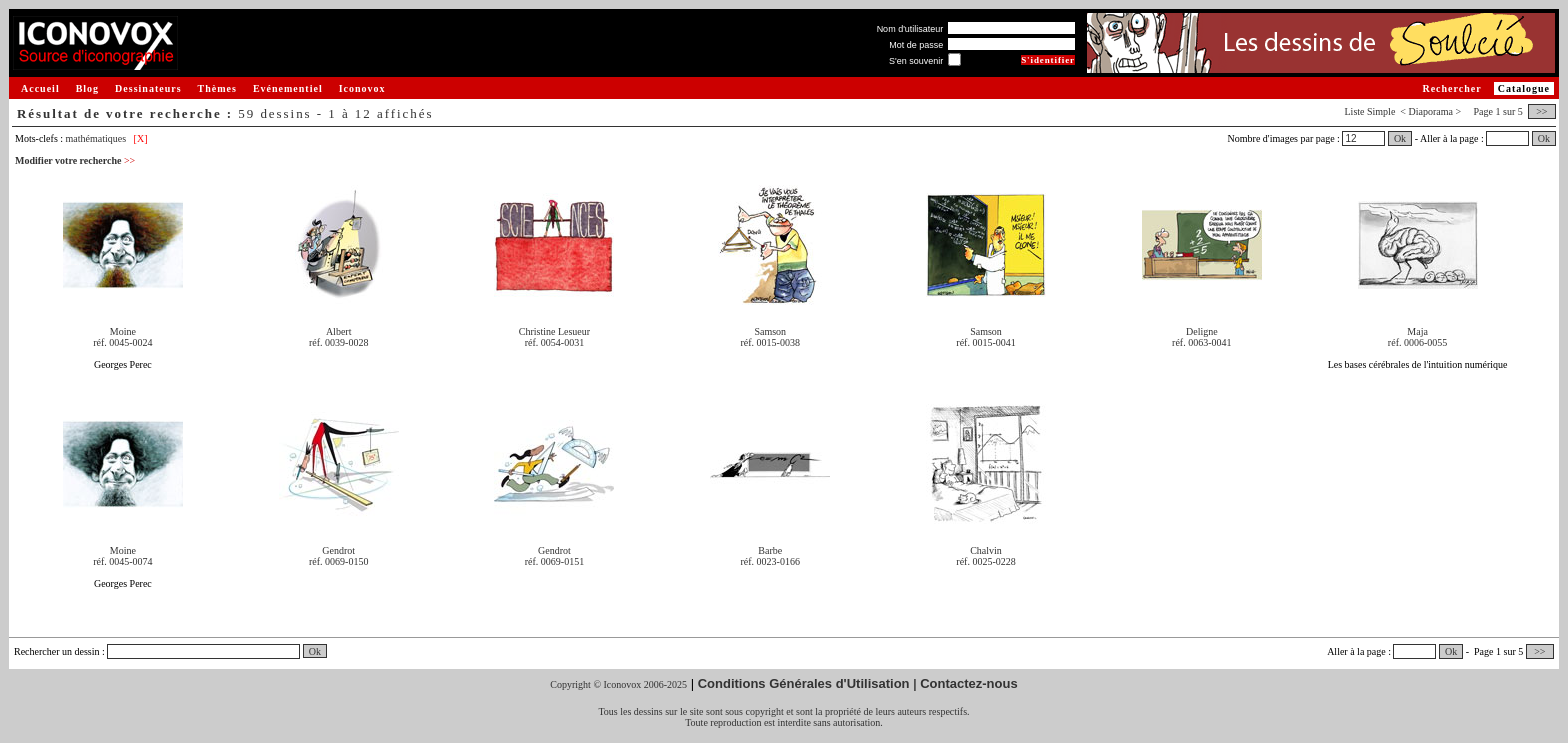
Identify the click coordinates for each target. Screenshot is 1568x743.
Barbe (770, 550)
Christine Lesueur (554, 331)
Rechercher (1451, 88)
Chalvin (986, 550)
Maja (1417, 331)
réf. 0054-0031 (554, 342)
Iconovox (362, 88)
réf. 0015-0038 (770, 342)
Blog (87, 88)
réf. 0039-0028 (338, 342)
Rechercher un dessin (57, 651)
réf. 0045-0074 (122, 561)
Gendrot (338, 550)
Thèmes (217, 88)
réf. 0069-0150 (338, 561)
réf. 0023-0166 (770, 561)
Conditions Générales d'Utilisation (804, 683)
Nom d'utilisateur (910, 29)
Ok (1400, 138)
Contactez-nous (969, 683)
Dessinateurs (148, 88)
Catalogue (1524, 88)
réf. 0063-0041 (1201, 342)
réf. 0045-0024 (122, 342)
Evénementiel (288, 88)
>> (1542, 111)
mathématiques (96, 138)
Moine (123, 331)
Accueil (40, 88)
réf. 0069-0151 (554, 561)
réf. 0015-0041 (985, 342)
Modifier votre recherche (75, 160)
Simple (1381, 111)
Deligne (1202, 331)
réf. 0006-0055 (1417, 342)
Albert (339, 331)
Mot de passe (916, 45)
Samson (770, 331)
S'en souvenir (916, 61)
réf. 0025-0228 (985, 561)
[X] (141, 138)
